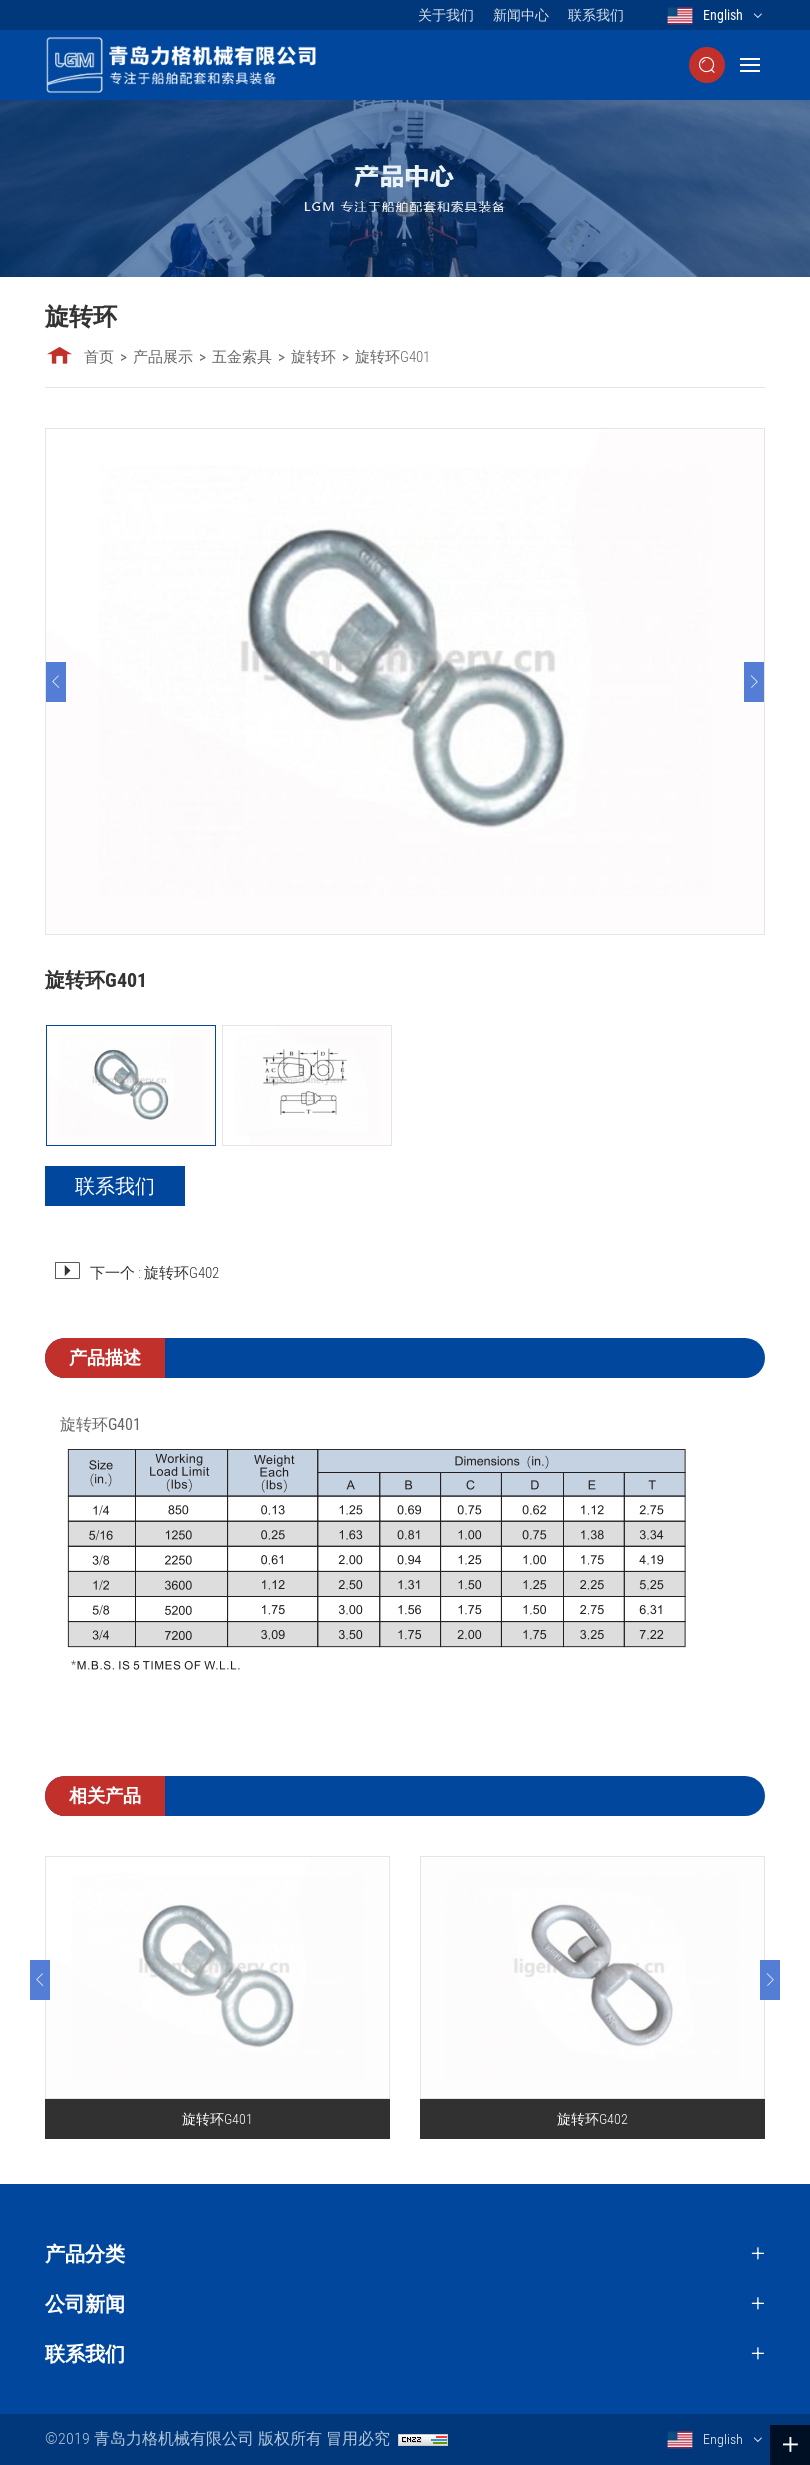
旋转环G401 (392, 357)
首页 (99, 357)
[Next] (754, 682)
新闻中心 (521, 15)
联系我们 (596, 15)
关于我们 (446, 15)
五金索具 (242, 357)
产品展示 (163, 357)
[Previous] (56, 682)
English (723, 15)
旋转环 (313, 357)
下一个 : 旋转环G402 (154, 1273)
